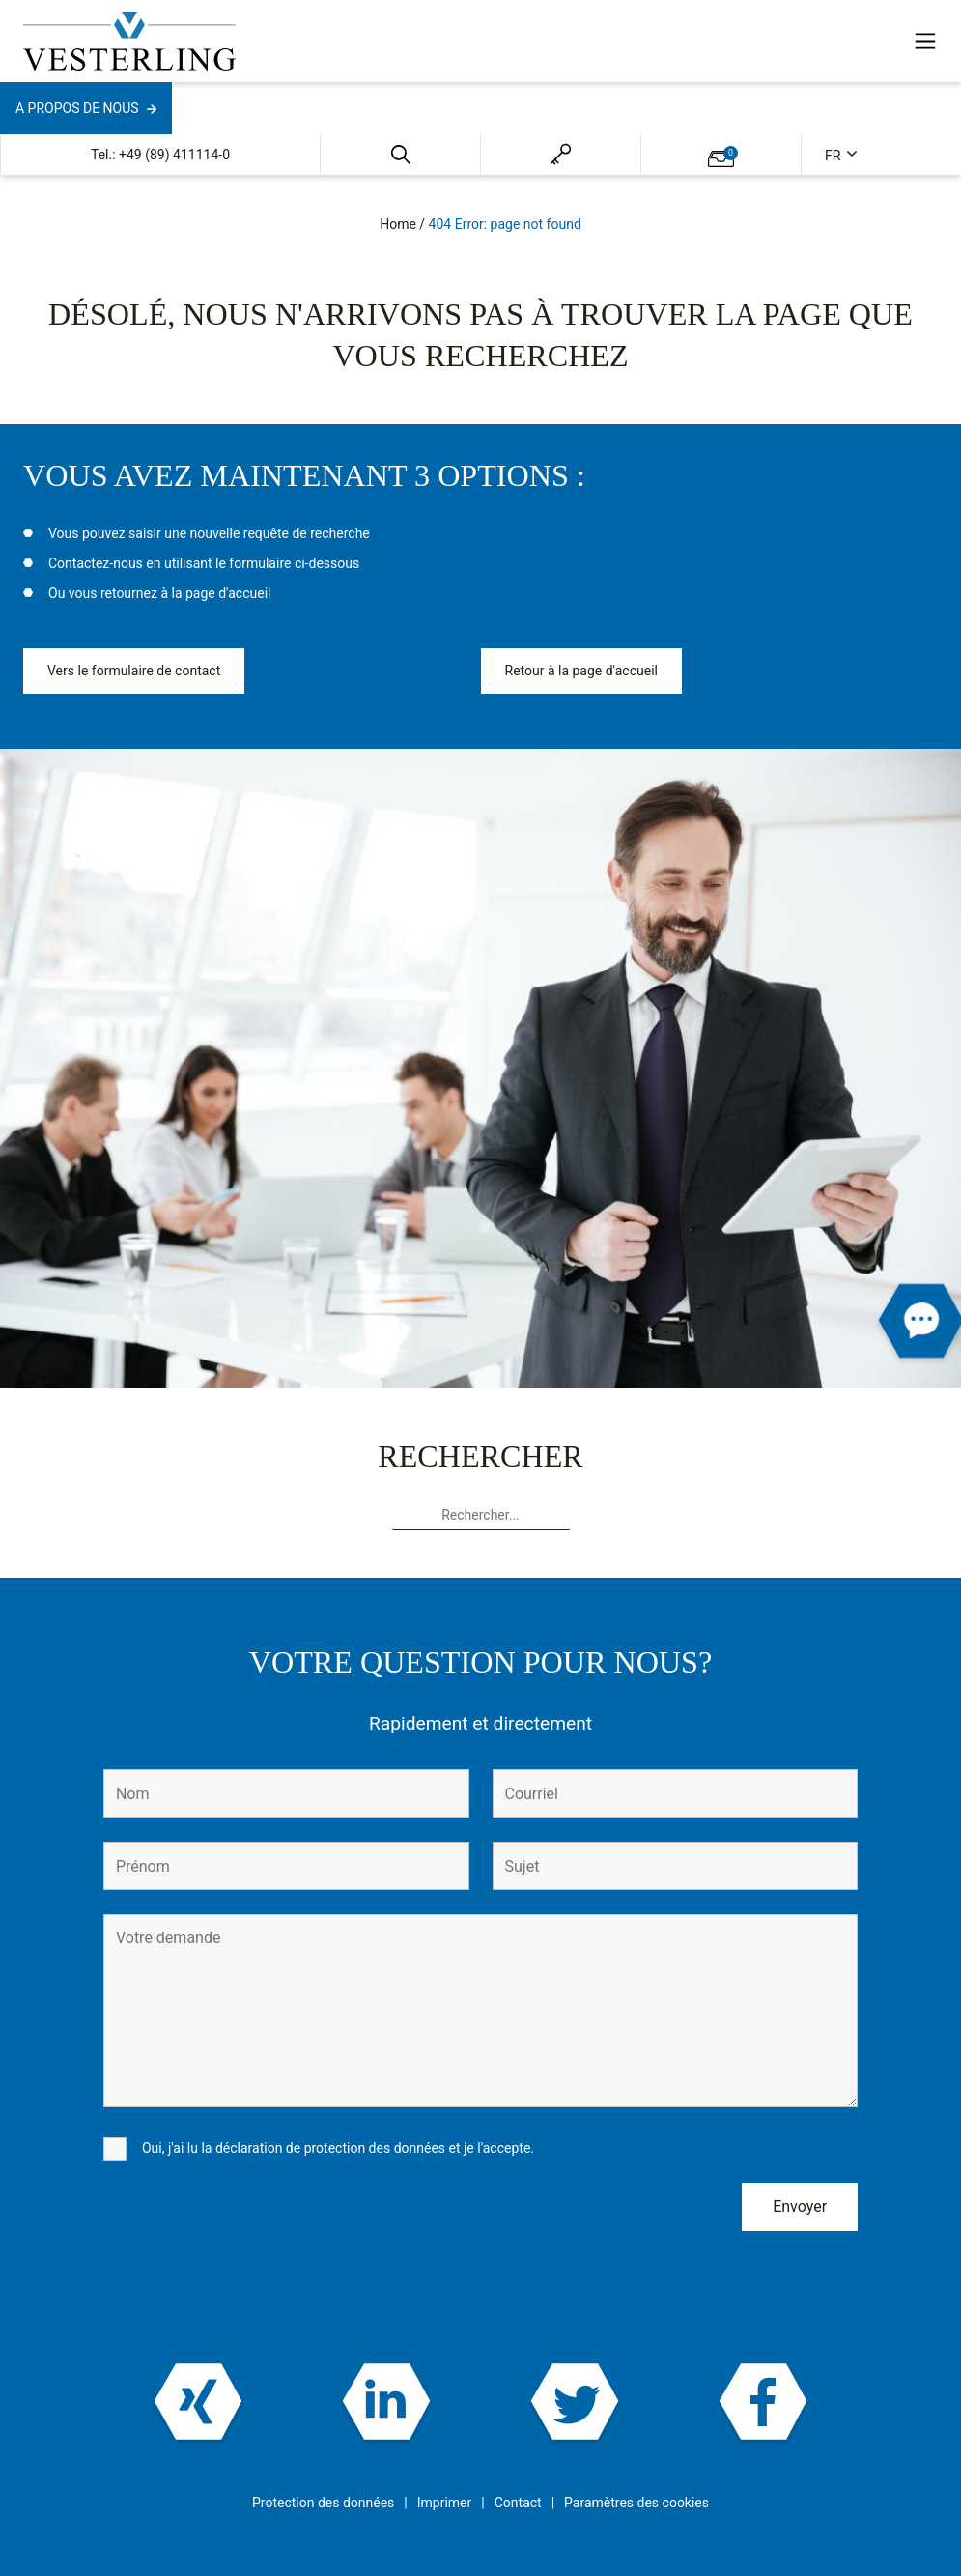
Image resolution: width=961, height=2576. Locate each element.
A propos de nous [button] (77, 108)
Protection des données (323, 2502)
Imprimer (444, 2502)
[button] (400, 154)
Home (398, 224)
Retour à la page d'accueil (581, 670)
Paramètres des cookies (636, 2502)
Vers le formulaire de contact (133, 670)
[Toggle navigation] (925, 40)
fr (834, 155)
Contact (518, 2502)
